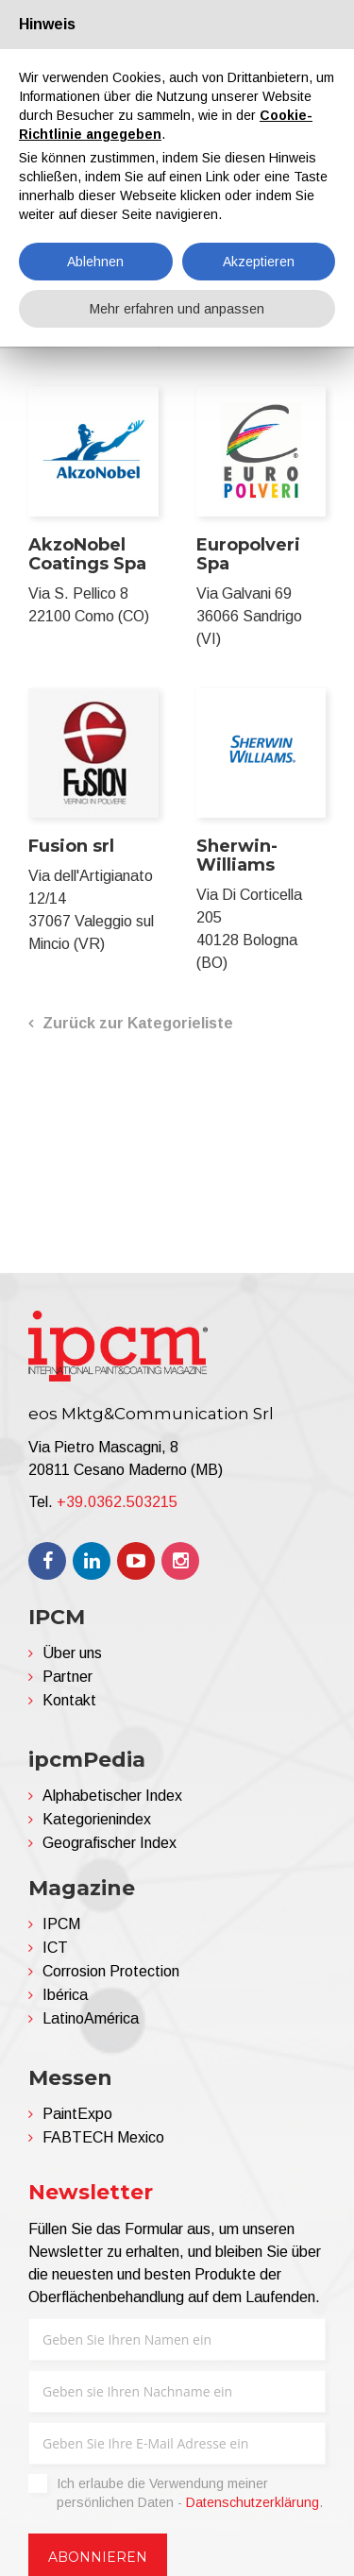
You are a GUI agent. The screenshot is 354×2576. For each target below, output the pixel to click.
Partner (67, 1677)
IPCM (61, 1924)
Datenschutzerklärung (252, 2502)
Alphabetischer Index (112, 1796)
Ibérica (65, 1995)
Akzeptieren (259, 261)
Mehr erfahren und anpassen (177, 308)
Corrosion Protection (110, 1971)
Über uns (72, 1653)
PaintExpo (77, 2114)
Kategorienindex (96, 1819)
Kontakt (69, 1700)
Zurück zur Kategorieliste (137, 1023)
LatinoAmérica (90, 2018)
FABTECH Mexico (103, 2137)
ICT (55, 1948)
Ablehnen (95, 261)
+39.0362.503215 (117, 1502)
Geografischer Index (109, 1843)
